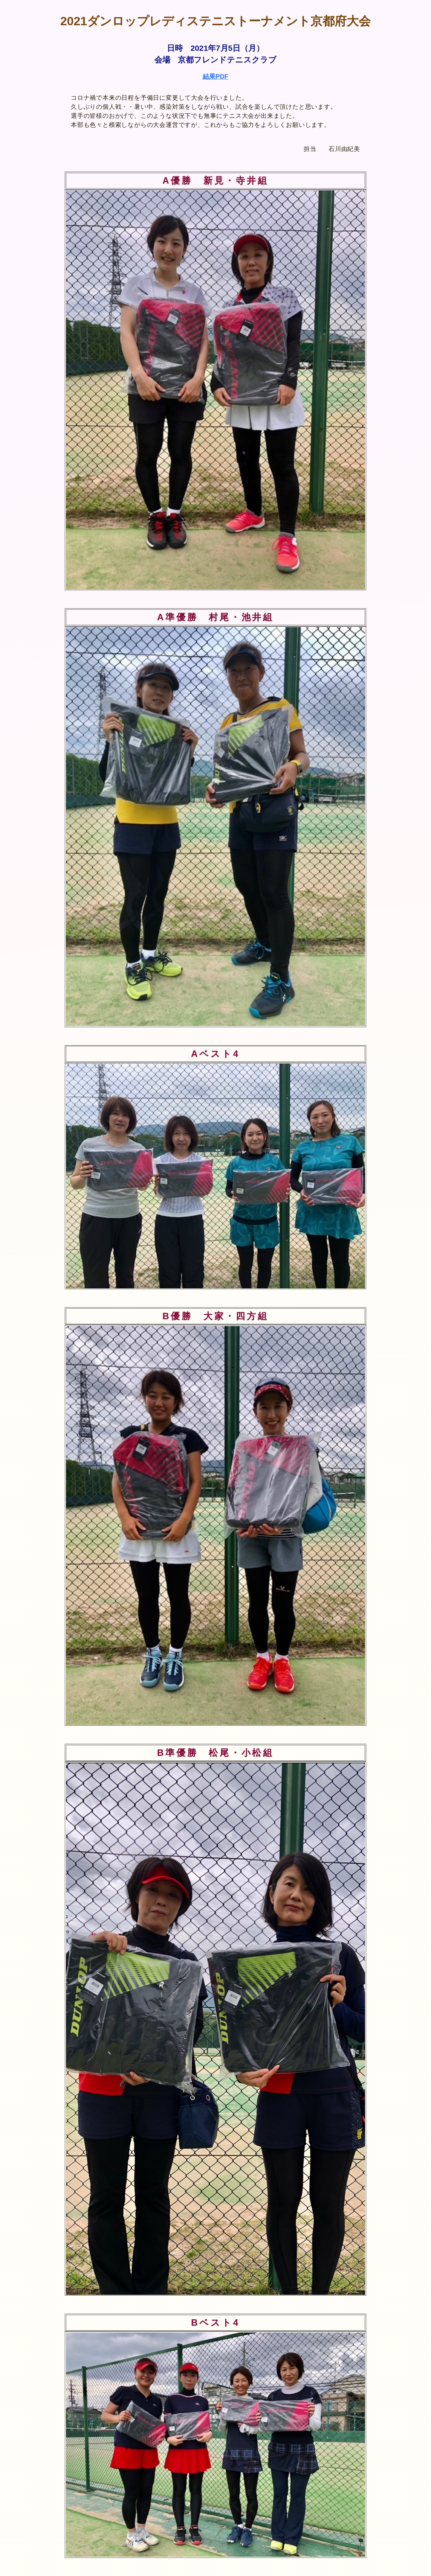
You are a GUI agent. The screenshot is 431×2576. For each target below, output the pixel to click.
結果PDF (215, 76)
